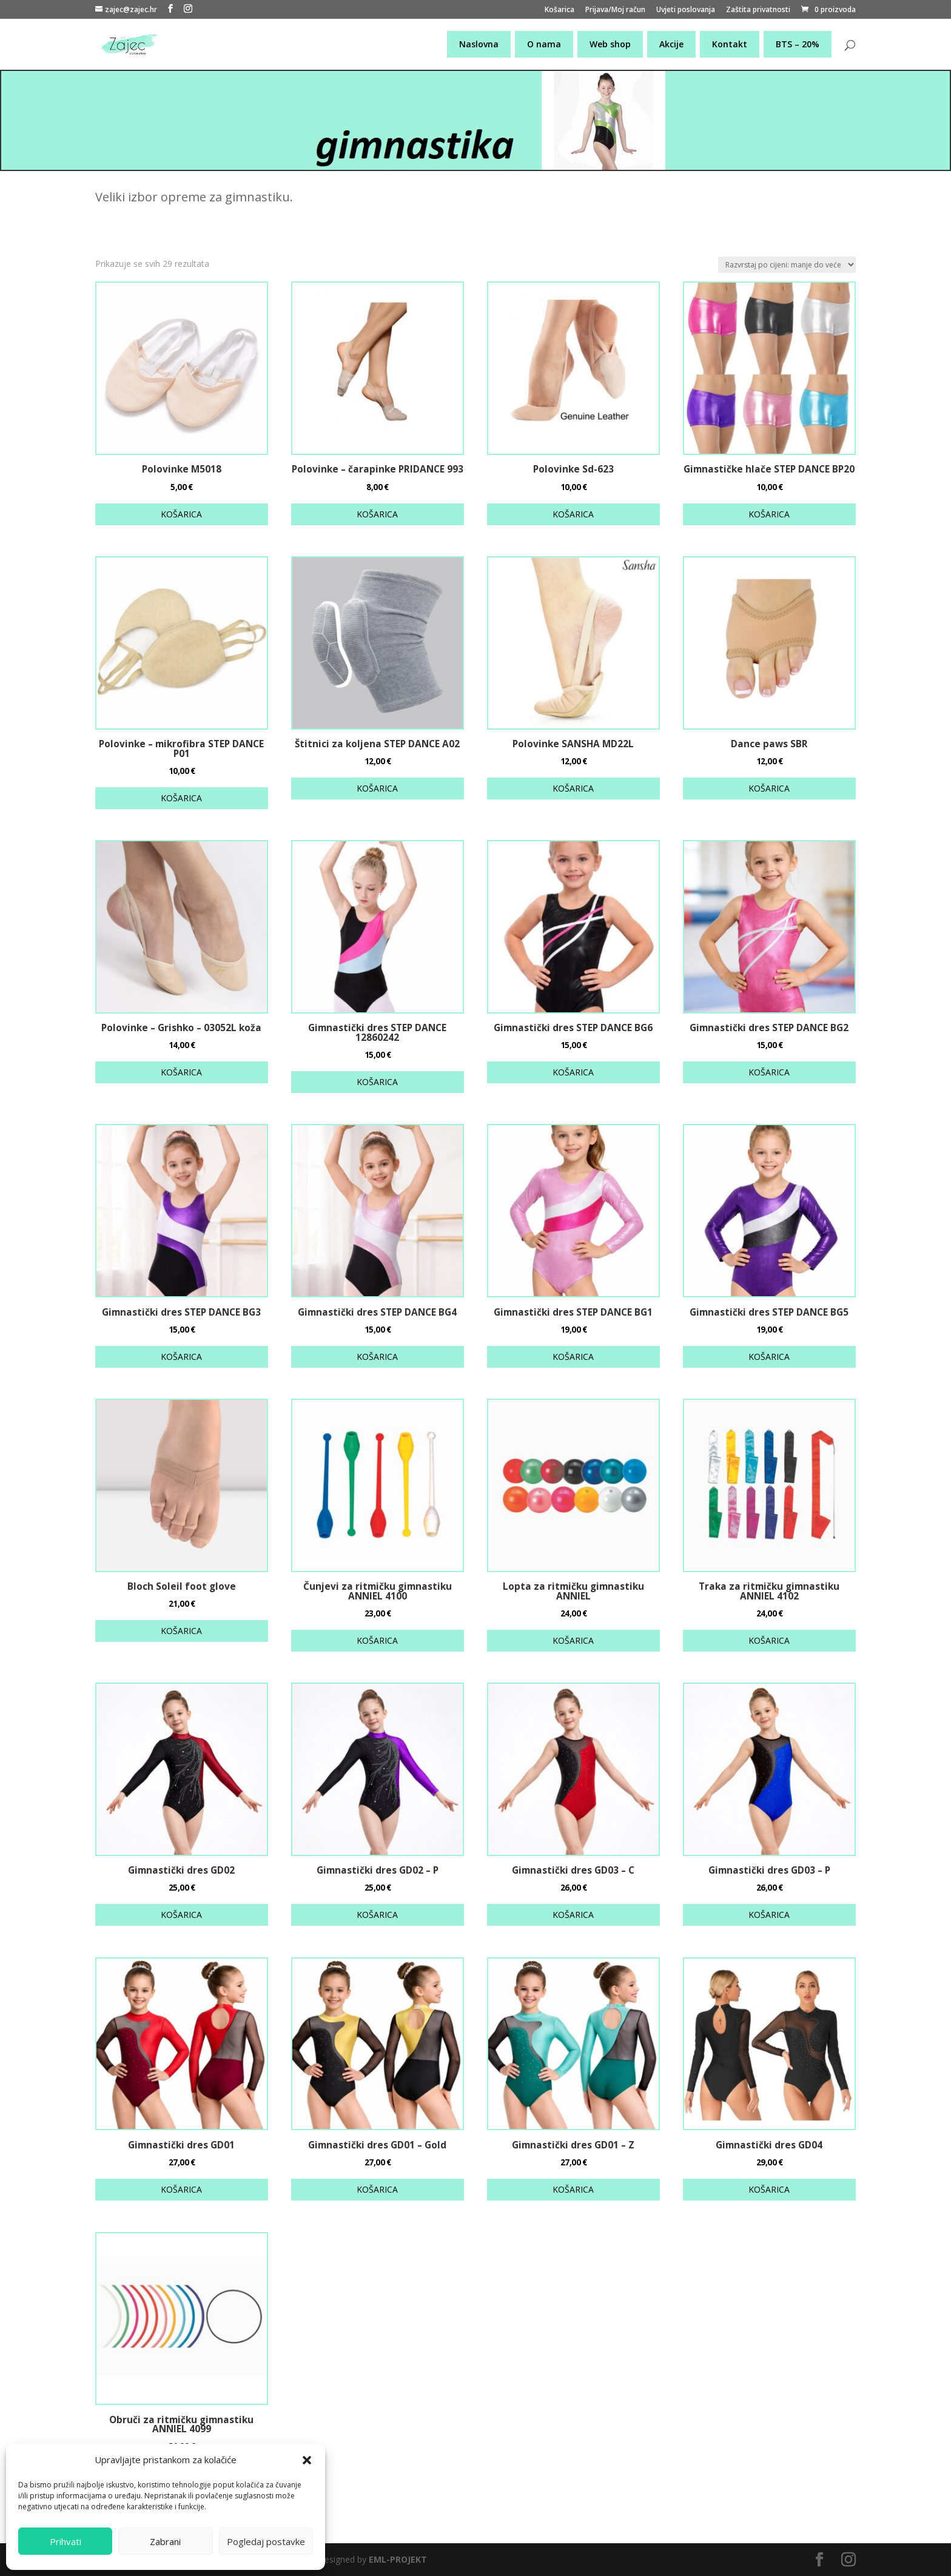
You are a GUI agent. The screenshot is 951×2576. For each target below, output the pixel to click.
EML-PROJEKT (398, 2559)
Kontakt (729, 44)
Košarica (559, 10)
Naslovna (479, 44)
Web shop (610, 44)
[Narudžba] (787, 265)
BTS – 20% (797, 44)
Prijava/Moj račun (615, 10)
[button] (307, 2460)
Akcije (671, 44)
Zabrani (165, 2541)
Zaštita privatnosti (758, 10)
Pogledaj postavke (266, 2541)
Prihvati (65, 2541)
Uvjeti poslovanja (685, 10)
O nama (544, 44)
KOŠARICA (181, 514)
